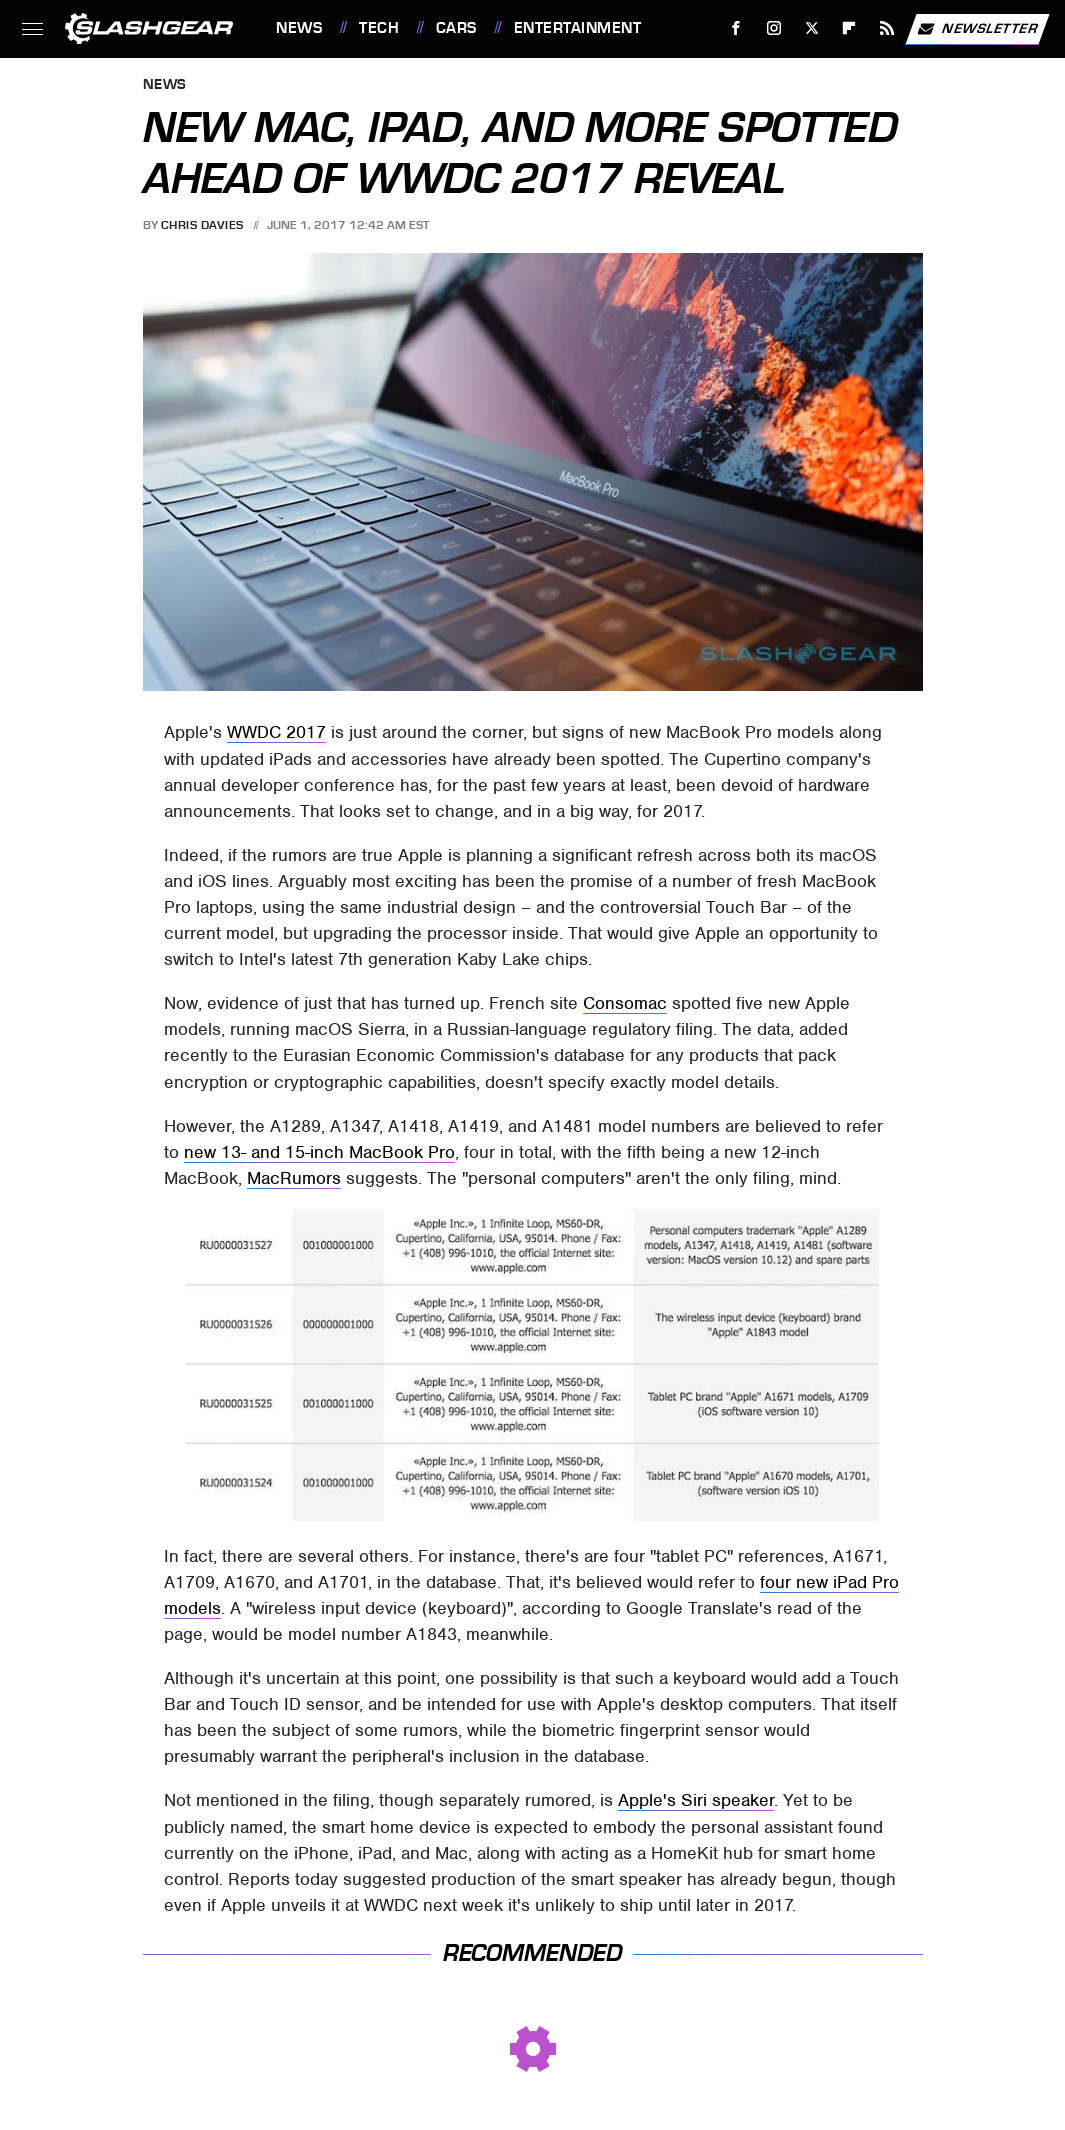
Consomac (625, 1003)
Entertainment (578, 28)
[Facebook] (736, 28)
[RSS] (887, 28)
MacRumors (294, 1178)
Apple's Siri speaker (696, 1800)
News (299, 28)
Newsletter (977, 29)
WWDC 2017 (276, 732)
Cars (456, 28)
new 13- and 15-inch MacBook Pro (319, 1152)
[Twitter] (811, 28)
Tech (379, 28)
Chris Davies (202, 225)
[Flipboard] (849, 28)
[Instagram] (774, 28)
